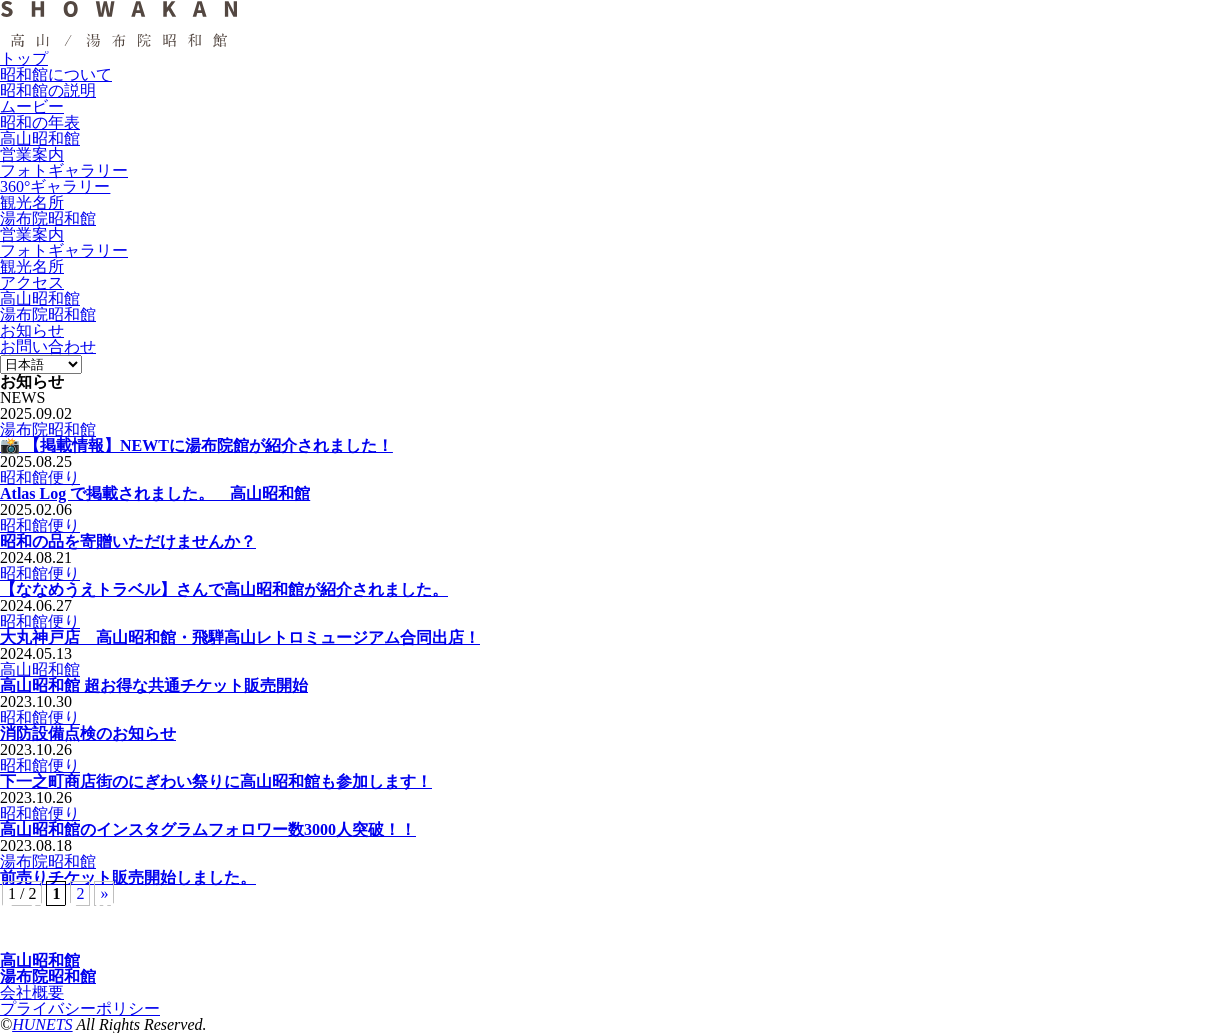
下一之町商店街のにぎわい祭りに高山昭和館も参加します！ (216, 781)
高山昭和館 (40, 669)
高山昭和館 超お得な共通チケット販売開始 (154, 685)
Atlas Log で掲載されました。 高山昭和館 (155, 493)
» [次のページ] (104, 893)
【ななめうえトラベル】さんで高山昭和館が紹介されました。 (224, 589)
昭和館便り (40, 477)
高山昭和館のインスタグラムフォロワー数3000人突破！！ (208, 829)
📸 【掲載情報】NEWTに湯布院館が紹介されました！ (196, 445)
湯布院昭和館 (48, 429)
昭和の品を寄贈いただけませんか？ (128, 541)
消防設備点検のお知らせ (88, 733)
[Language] (41, 364)
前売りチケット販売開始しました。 (128, 877)
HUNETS (42, 1024)
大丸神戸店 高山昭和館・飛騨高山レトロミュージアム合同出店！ (240, 637)
